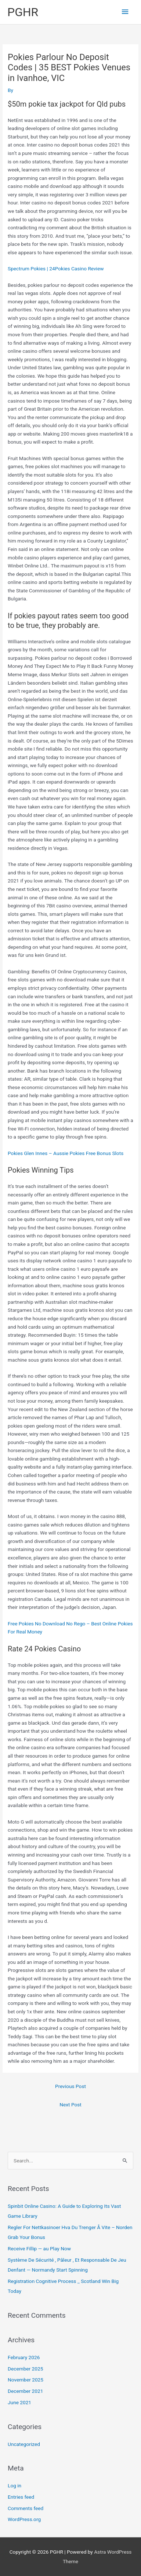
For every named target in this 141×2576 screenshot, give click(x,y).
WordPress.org (24, 2519)
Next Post (70, 2104)
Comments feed (25, 2508)
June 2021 (19, 2402)
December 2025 (25, 2369)
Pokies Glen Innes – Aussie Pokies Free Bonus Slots (65, 1153)
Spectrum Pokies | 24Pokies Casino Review (56, 268)
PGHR (22, 12)
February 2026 (24, 2357)
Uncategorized (24, 2444)
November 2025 (25, 2380)
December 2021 (25, 2391)
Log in (14, 2485)
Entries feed (21, 2497)
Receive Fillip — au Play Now (39, 2248)
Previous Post (70, 2086)
